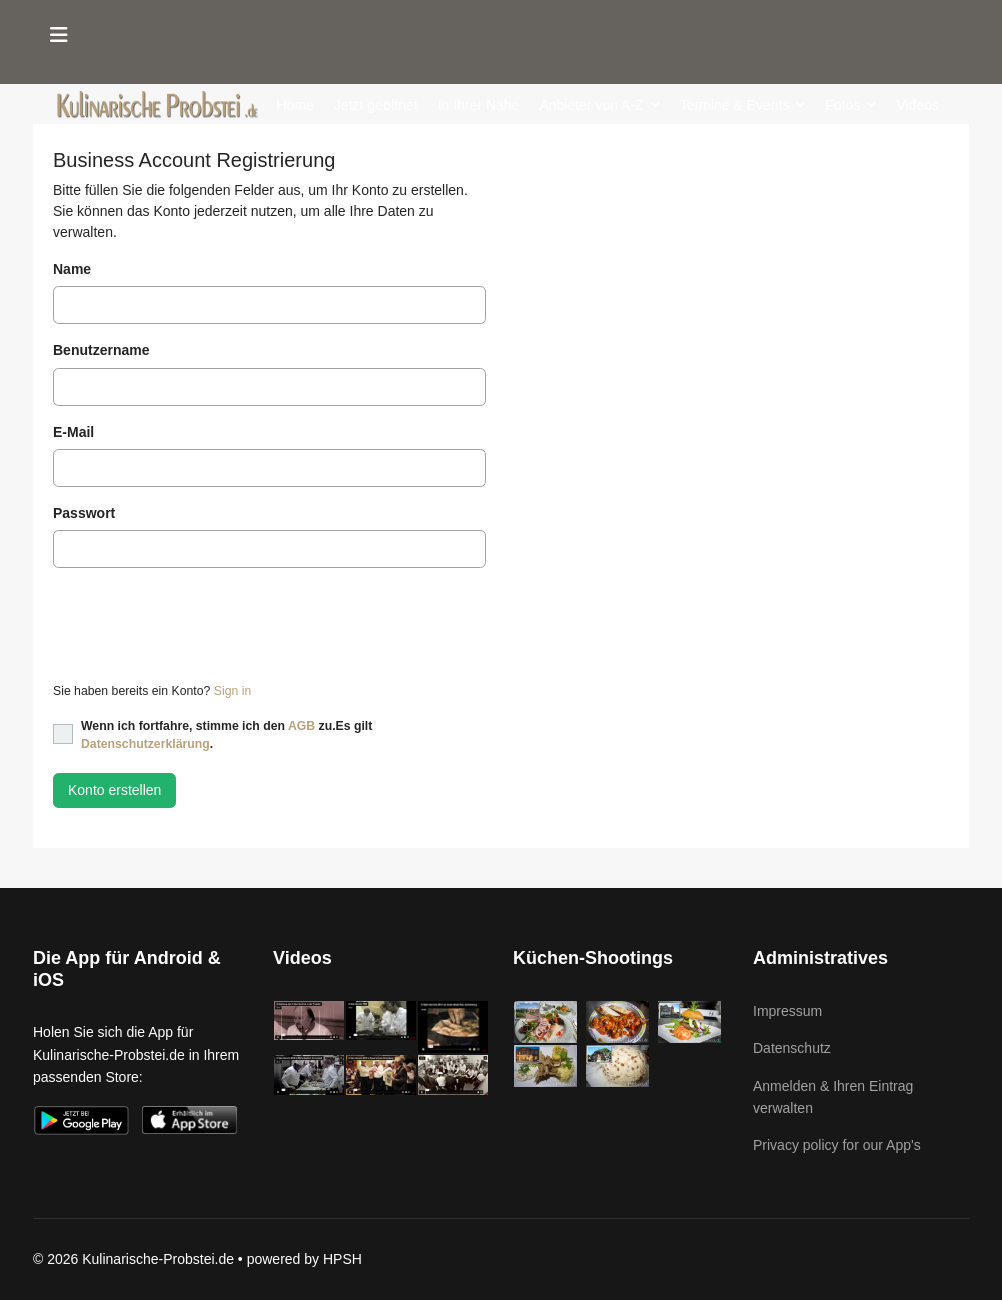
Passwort (84, 513)
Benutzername (101, 350)
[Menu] (59, 35)
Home (295, 105)
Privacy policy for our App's (837, 1145)
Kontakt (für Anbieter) (446, 175)
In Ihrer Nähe (479, 105)
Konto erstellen (114, 790)
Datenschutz (792, 1048)
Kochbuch (308, 175)
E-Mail (73, 432)
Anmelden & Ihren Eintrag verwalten (833, 1097)
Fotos (842, 105)
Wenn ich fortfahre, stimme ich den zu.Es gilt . (226, 735)
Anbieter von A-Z (591, 105)
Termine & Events (735, 105)
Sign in (232, 691)
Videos (917, 105)
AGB (301, 726)
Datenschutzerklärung (145, 744)
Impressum (787, 1011)
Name (72, 269)
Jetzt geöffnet (376, 105)
